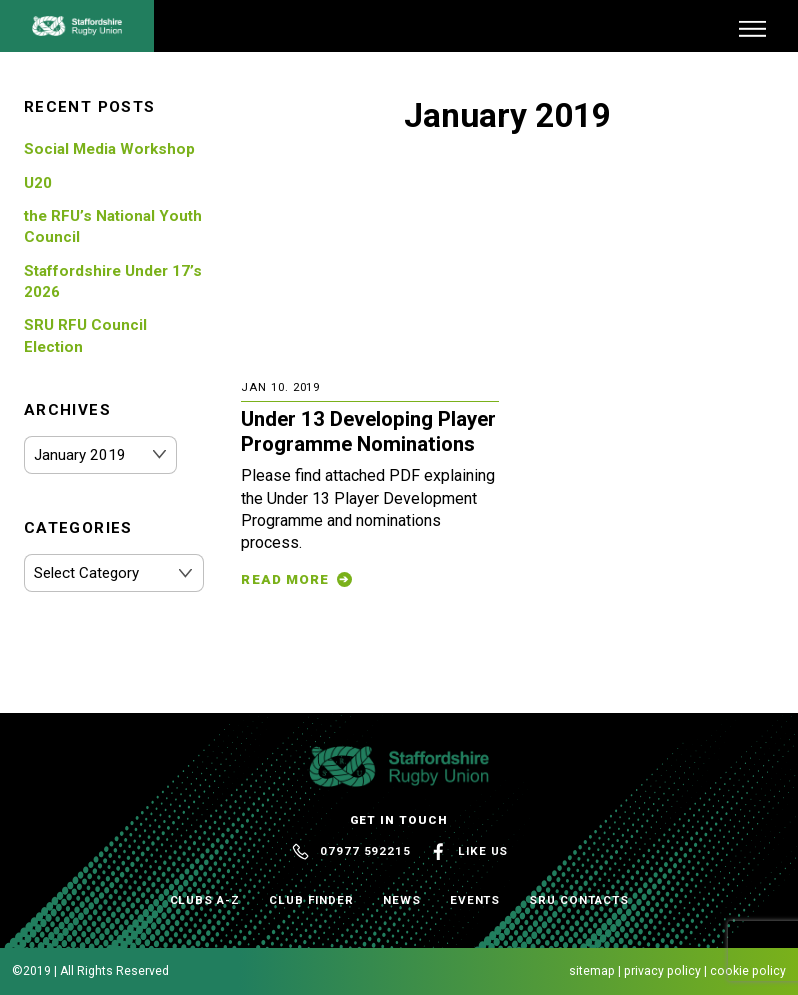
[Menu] (752, 28)
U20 (38, 183)
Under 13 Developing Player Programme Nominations (368, 431)
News (402, 900)
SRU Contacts (578, 900)
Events (475, 900)
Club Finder (311, 900)
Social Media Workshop (109, 149)
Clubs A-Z (205, 900)
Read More (285, 579)
